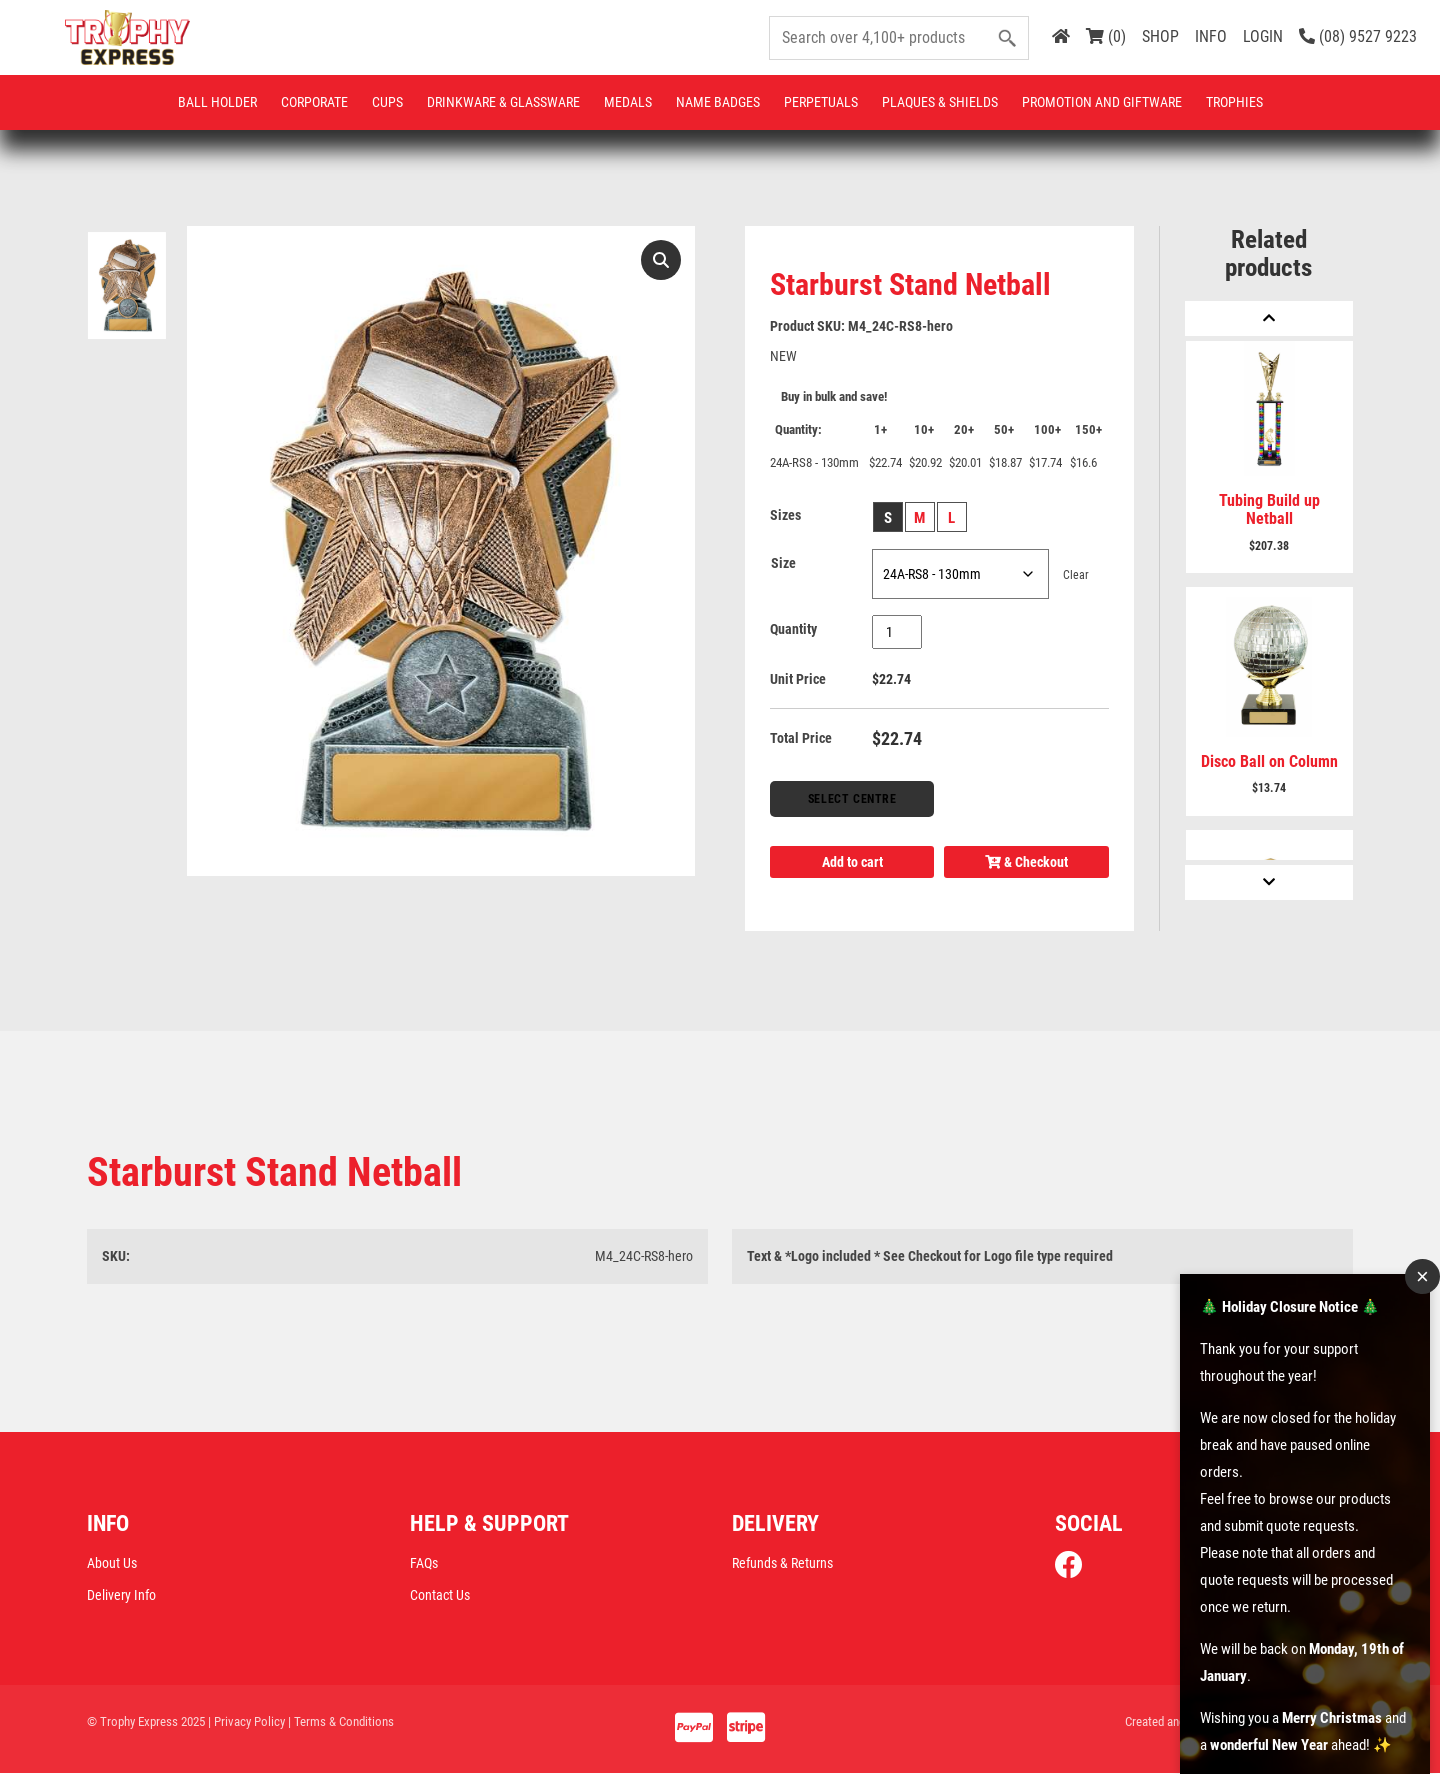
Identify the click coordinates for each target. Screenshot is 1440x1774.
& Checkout (1026, 862)
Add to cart (852, 862)
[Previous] (1269, 318)
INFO (1211, 36)
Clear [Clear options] (1076, 575)
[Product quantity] (897, 632)
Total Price (801, 738)
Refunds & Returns (782, 1563)
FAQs (424, 1563)
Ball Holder (217, 102)
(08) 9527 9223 (1358, 36)
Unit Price (798, 679)
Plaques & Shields (940, 102)
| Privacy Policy (246, 1721)
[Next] (1269, 882)
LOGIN (1263, 36)
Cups (387, 102)
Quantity (793, 629)
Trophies (1234, 102)
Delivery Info (121, 1595)
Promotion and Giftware (1102, 102)
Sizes (785, 515)
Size (783, 563)
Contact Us (440, 1595)
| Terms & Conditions (341, 1721)
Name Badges (718, 102)
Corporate (314, 102)
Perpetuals (821, 102)
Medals (628, 102)
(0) (1106, 36)
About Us (112, 1563)
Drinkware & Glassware (503, 102)
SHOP (1160, 36)
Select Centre (852, 799)
